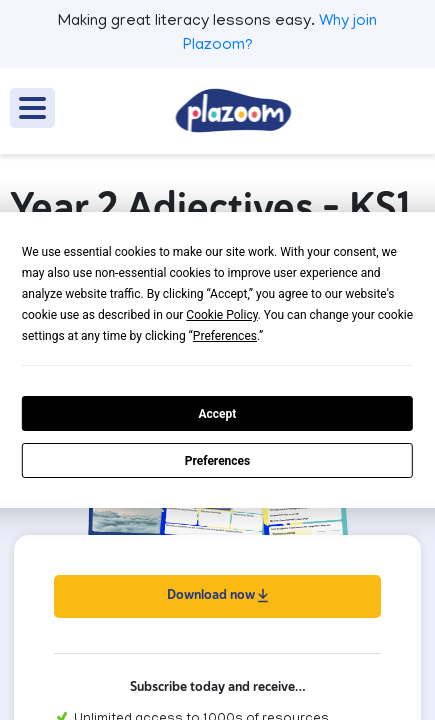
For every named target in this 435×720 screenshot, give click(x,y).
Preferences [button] (225, 336)
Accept (218, 414)
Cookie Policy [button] (221, 315)
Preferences (218, 461)
